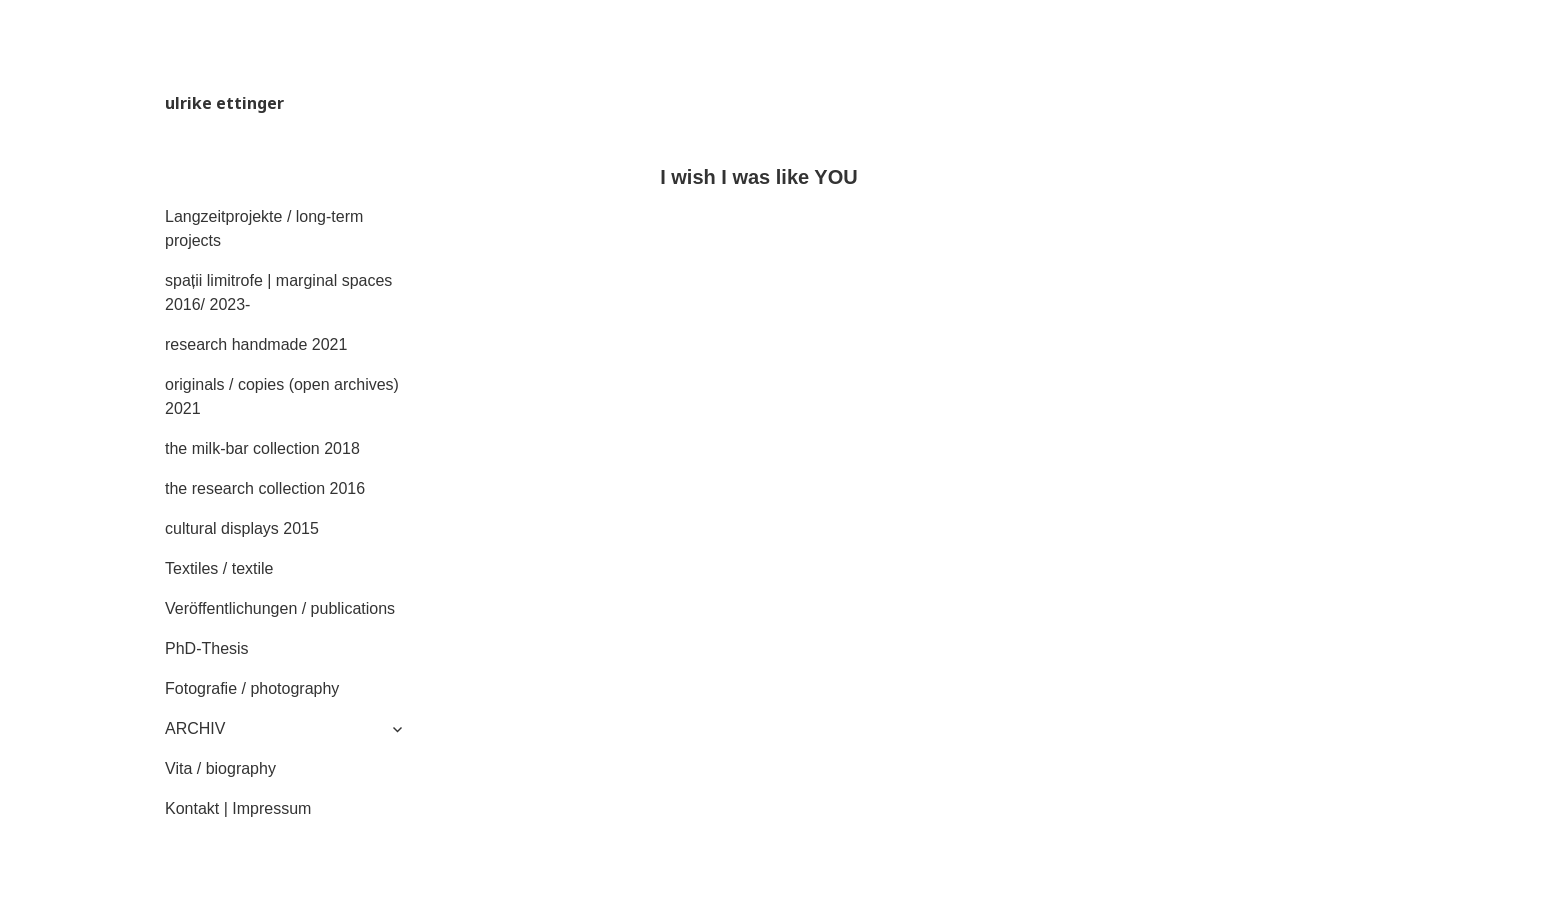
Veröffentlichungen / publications (280, 608)
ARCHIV (195, 728)
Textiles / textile (219, 568)
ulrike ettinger (224, 103)
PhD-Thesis (207, 648)
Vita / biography (220, 768)
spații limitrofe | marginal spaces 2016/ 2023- (278, 292)
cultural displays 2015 (242, 528)
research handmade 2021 (256, 344)
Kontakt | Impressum (238, 808)
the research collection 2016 (265, 488)
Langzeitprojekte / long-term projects (264, 228)
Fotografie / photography (252, 688)
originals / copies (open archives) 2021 (282, 396)
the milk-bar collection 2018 (262, 448)
